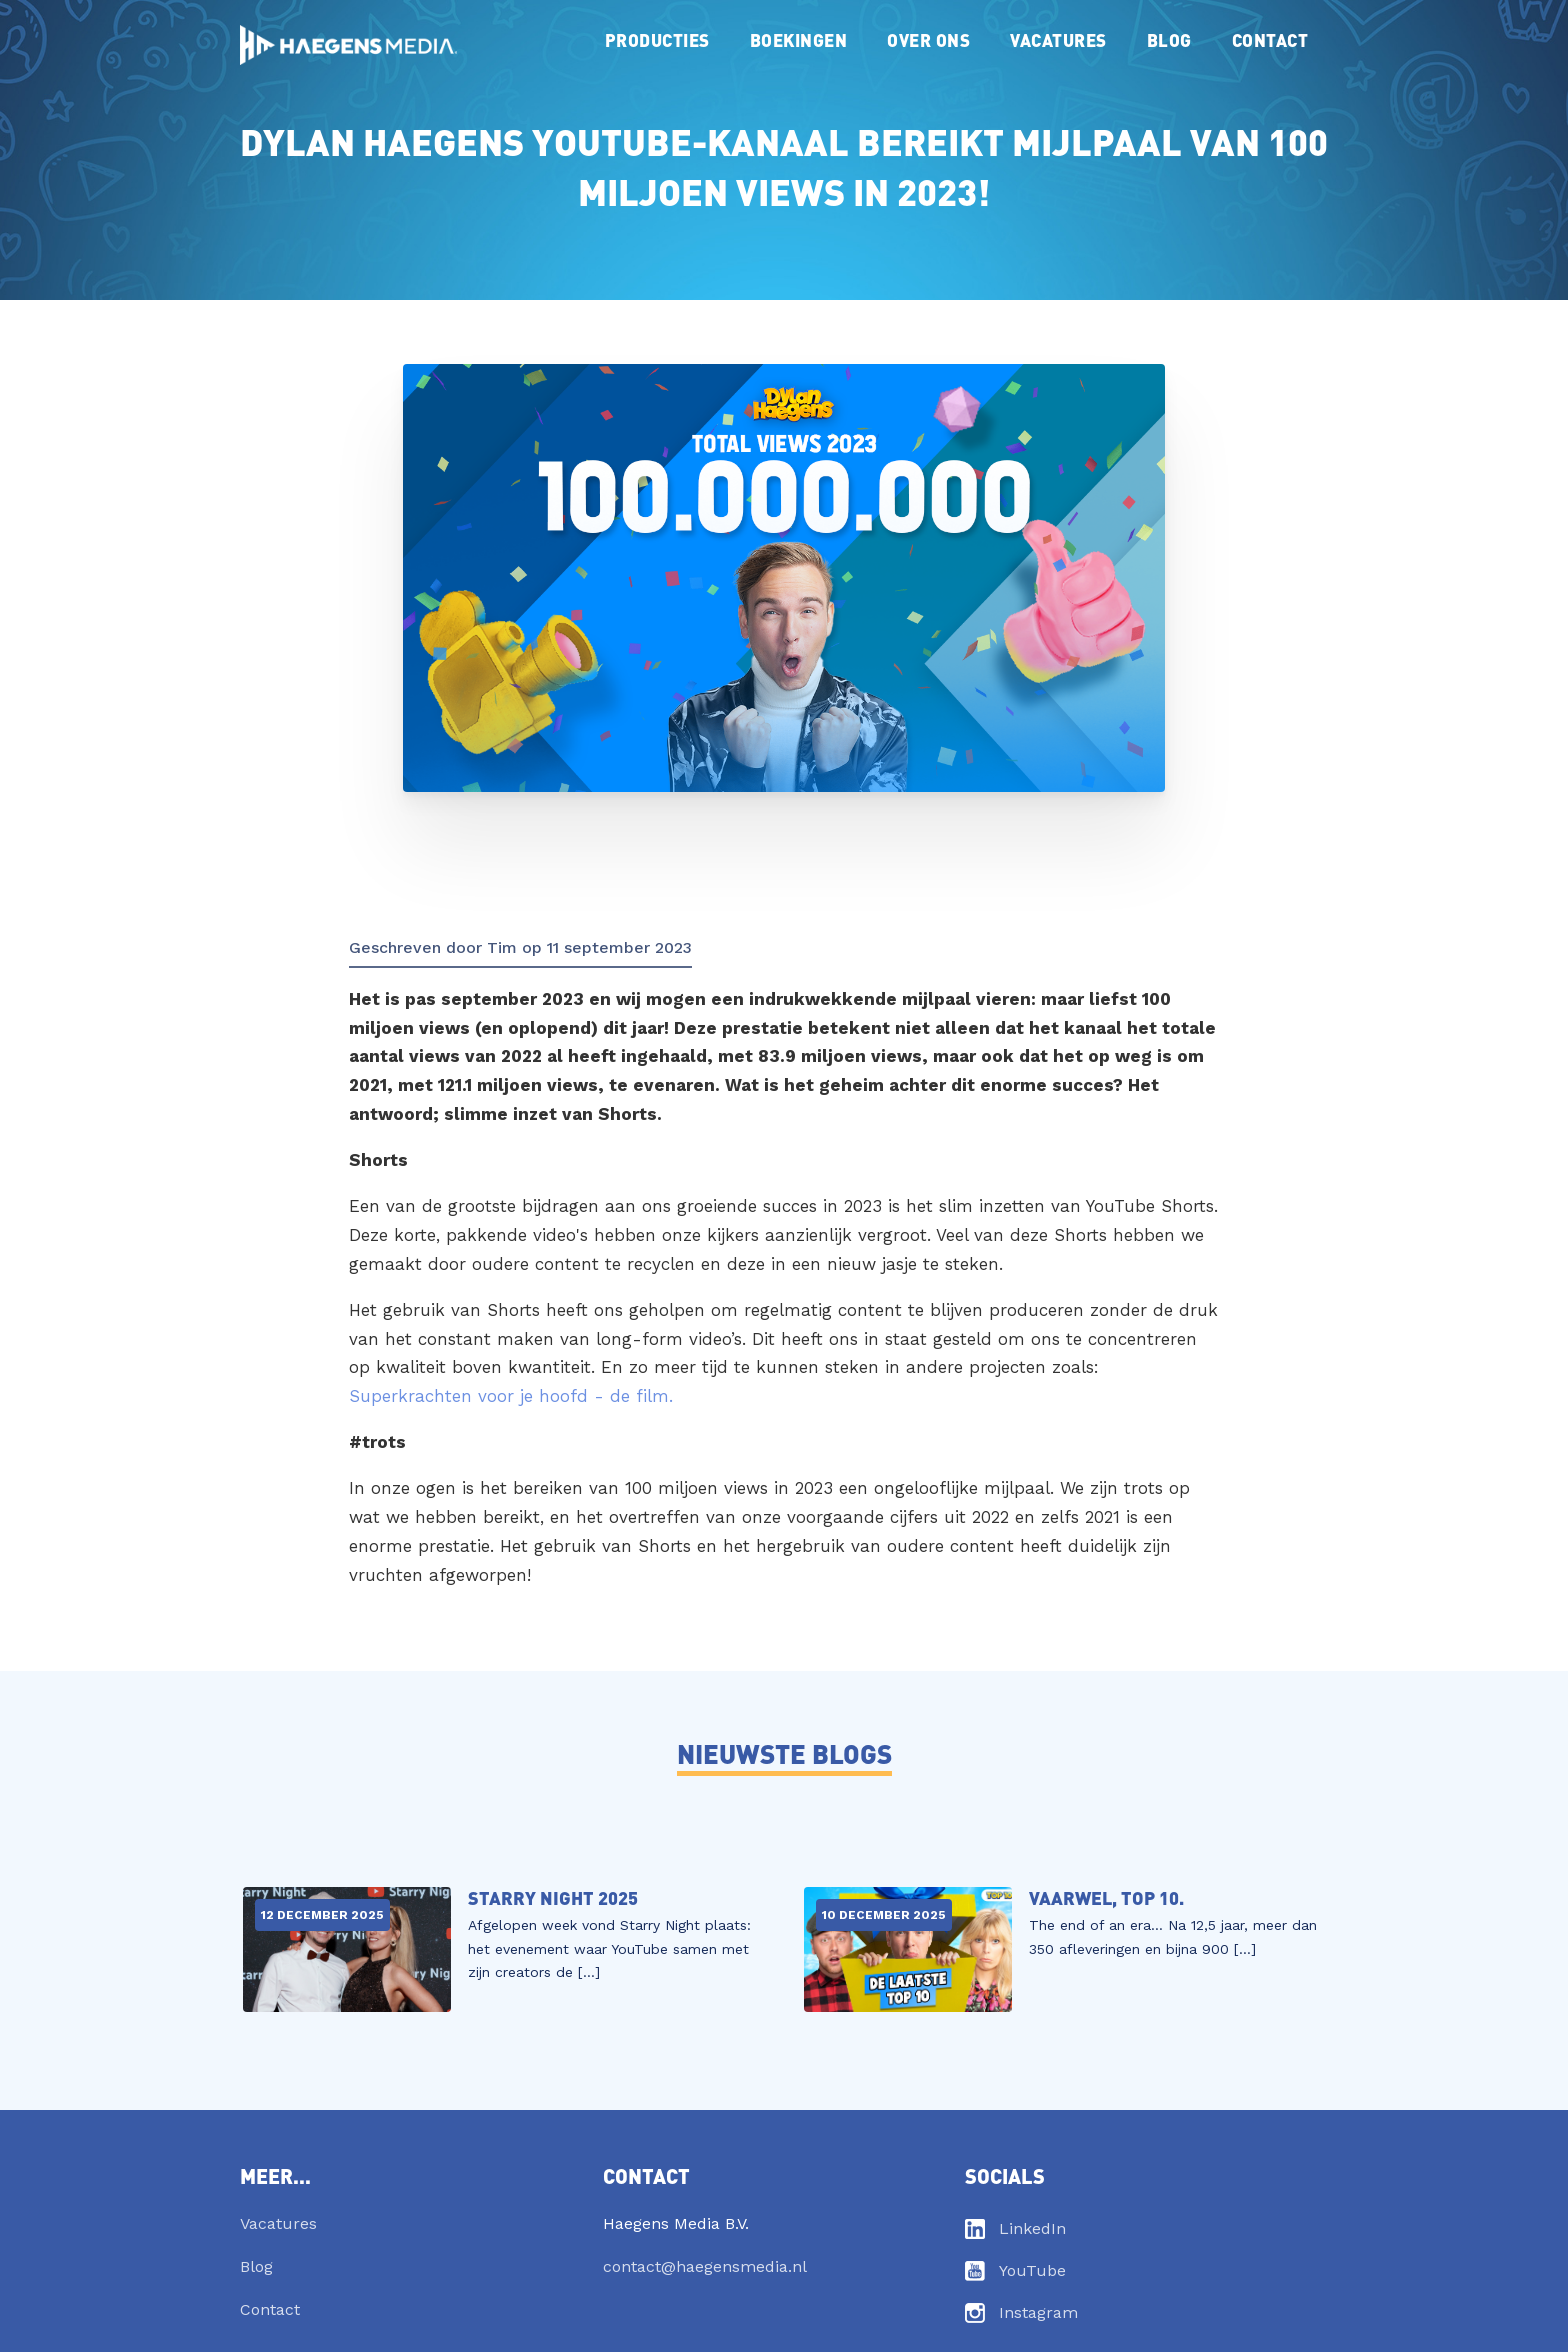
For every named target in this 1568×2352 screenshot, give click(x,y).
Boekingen (799, 39)
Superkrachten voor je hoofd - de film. (511, 1396)
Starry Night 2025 (553, 1898)
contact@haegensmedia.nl (705, 2266)
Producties (657, 39)
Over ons (928, 39)
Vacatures (1058, 39)
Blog (1169, 39)
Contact (1270, 39)
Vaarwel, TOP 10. (1106, 1898)
